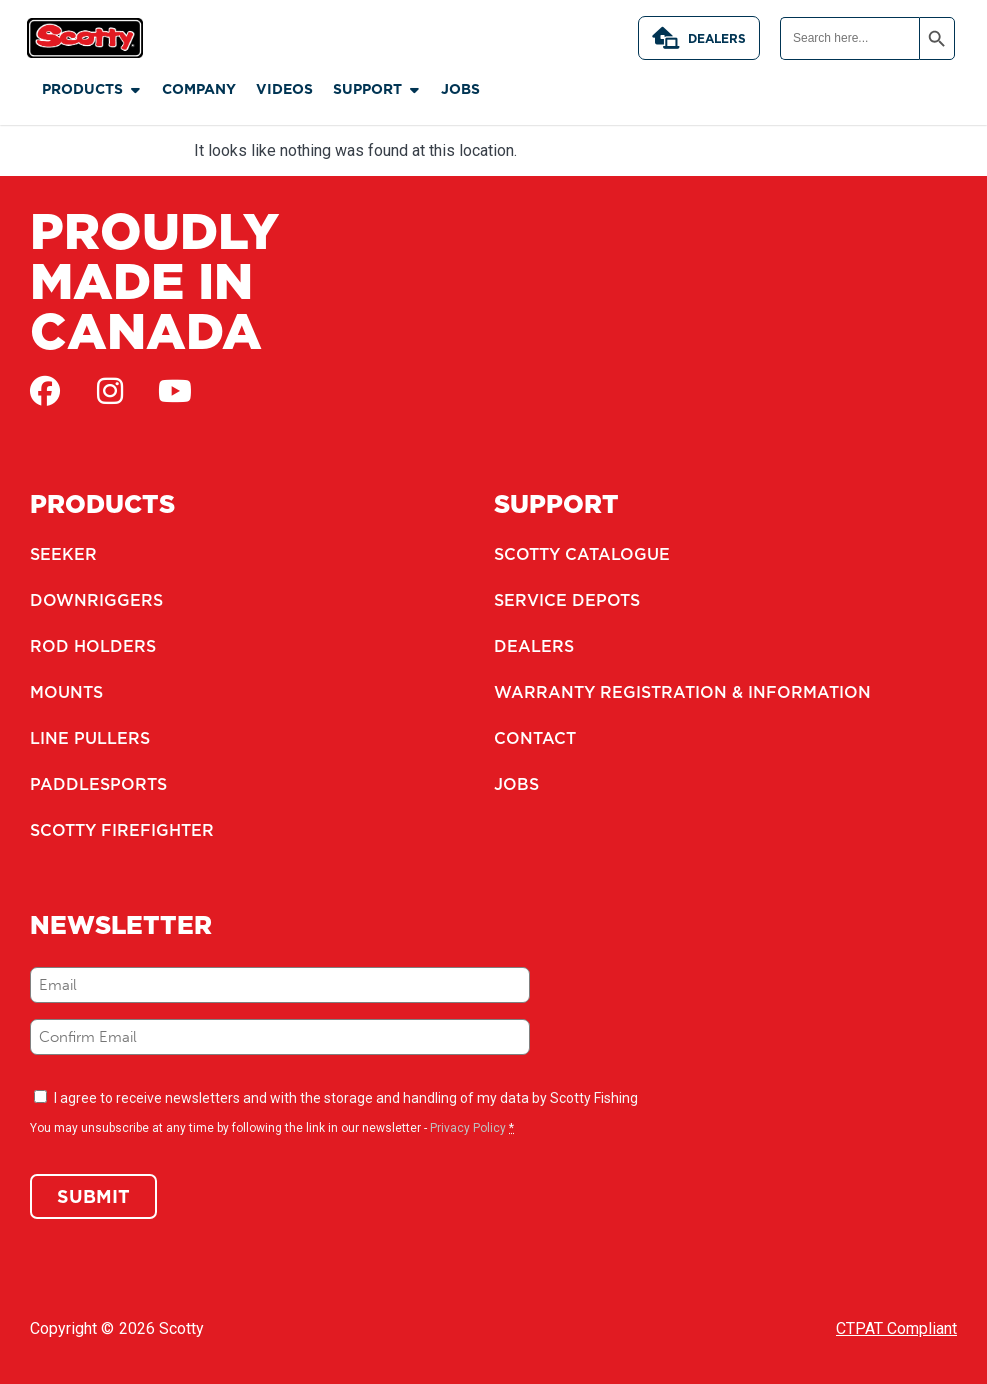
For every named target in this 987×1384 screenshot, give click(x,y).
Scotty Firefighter (122, 830)
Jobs (516, 784)
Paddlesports (98, 784)
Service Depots (567, 600)
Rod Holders (93, 646)
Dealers (699, 38)
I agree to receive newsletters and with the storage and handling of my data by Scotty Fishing (346, 1098)
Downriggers (96, 600)
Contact (535, 738)
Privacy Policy (468, 1128)
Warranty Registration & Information (682, 692)
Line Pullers (90, 738)
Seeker (63, 554)
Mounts (66, 692)
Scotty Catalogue (582, 554)
